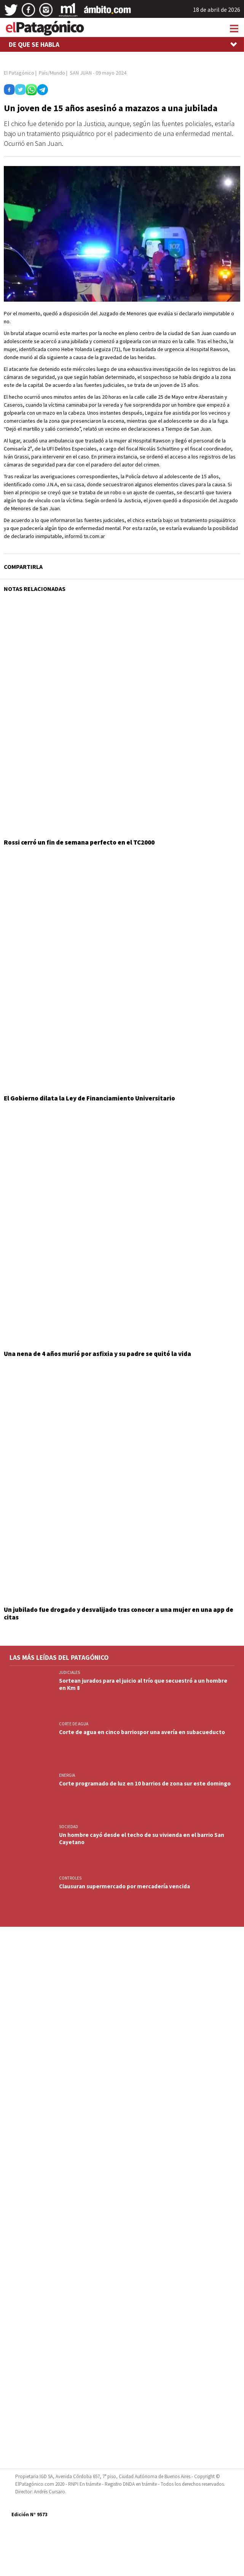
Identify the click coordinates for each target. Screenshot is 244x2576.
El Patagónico (19, 72)
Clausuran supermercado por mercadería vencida (124, 1886)
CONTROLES (70, 1878)
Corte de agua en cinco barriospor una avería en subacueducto (142, 1732)
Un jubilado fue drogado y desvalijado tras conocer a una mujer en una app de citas (118, 1613)
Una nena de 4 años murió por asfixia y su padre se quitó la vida (97, 1353)
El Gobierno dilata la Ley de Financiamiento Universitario (89, 1098)
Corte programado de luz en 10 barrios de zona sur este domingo (145, 1783)
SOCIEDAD (68, 1826)
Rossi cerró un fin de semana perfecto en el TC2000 (79, 842)
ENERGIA (67, 1775)
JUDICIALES (69, 1672)
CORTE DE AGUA (73, 1723)
